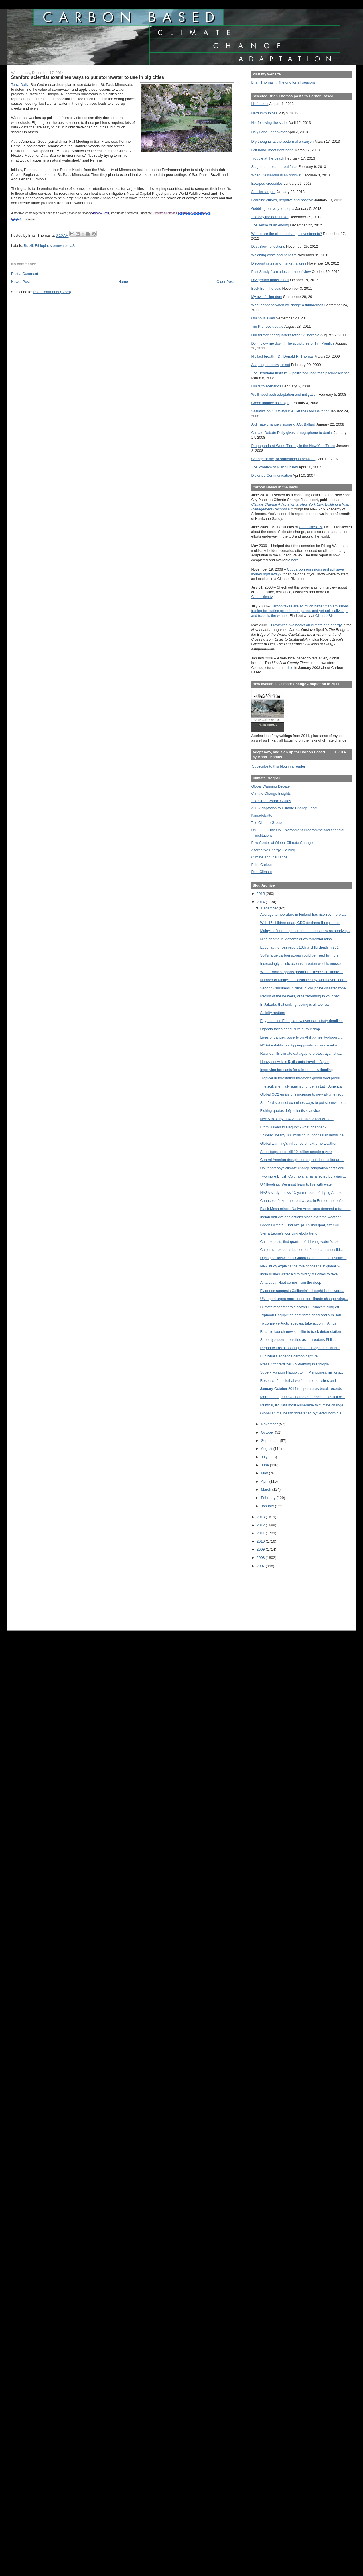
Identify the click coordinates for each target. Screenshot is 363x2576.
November (270, 1424)
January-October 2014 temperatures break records (301, 1388)
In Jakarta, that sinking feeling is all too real (295, 1004)
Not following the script (269, 122)
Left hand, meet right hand (272, 150)
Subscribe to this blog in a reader (278, 766)
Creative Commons (165, 213)
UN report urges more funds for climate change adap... (304, 1299)
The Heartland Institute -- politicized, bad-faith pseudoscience (300, 373)
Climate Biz (324, 615)
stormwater (59, 245)
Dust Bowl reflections (268, 246)
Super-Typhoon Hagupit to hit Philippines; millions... (301, 1372)
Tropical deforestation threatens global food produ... (301, 1078)
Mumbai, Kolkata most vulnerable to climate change (301, 1405)
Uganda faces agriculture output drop (290, 1029)
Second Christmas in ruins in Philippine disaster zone (303, 988)
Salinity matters (272, 1013)
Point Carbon (261, 864)
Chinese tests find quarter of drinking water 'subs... (301, 1241)
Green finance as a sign (270, 403)
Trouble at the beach (267, 158)
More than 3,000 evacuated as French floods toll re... (302, 1397)
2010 (261, 1541)
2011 (261, 1533)
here (295, 560)
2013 (261, 1517)
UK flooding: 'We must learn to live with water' (296, 1184)
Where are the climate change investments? (286, 234)
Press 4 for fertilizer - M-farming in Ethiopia (294, 1364)
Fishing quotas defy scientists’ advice (290, 1110)
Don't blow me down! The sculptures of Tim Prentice (293, 343)
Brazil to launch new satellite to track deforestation (300, 1331)
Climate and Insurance (269, 857)
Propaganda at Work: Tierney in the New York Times (293, 446)
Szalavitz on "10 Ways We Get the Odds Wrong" (290, 411)
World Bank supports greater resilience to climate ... (301, 972)
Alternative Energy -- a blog (273, 850)
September (270, 1440)
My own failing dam (266, 297)
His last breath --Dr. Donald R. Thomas (282, 356)
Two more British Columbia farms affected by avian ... (303, 1176)
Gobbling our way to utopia (273, 208)
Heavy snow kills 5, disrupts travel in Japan (294, 1062)
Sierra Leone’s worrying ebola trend (288, 1233)
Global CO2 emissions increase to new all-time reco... (303, 1094)
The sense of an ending (270, 225)
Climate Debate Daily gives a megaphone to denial (292, 432)
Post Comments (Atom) (52, 292)
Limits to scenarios (266, 386)
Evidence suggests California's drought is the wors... (302, 1291)
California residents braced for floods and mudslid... (301, 1249)
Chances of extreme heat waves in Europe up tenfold (302, 1200)
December (270, 908)
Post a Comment (24, 273)
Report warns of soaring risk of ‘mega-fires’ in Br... (300, 1348)
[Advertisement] (277, 1595)
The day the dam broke (270, 217)
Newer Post (20, 281)
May (265, 1473)
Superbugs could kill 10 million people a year (296, 1152)
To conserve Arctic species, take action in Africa (298, 1323)
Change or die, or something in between (283, 459)
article (288, 667)
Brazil (28, 245)
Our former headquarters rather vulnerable (285, 335)
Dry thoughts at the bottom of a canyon (282, 141)
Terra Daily (20, 84)
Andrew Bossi (100, 213)
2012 (261, 1525)
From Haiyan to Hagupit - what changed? (293, 1127)
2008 (261, 1557)
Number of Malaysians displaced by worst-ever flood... (303, 980)
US (72, 245)
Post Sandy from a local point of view (281, 271)
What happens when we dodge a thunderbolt (287, 305)
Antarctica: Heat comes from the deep (290, 1282)
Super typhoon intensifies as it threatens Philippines (301, 1339)
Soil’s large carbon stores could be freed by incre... (301, 955)
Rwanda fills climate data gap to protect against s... (301, 1053)
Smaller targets (263, 192)
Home (123, 281)
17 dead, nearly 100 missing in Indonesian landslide (301, 1135)
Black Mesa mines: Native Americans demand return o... (305, 1209)
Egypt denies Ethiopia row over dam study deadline (301, 1021)
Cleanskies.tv (262, 597)
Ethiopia (41, 245)
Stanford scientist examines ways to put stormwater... (303, 1102)
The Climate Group (266, 822)
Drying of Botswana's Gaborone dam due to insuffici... (303, 1258)
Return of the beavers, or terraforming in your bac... (301, 996)
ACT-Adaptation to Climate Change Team (284, 808)
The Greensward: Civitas (271, 801)
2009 (261, 1549)
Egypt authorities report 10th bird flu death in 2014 (300, 947)
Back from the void (266, 288)
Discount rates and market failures (278, 263)
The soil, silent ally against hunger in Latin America (301, 1086)
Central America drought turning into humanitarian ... (302, 1160)
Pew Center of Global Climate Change (282, 842)
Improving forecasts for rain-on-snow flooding (296, 1070)
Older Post (225, 281)
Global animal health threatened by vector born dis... (302, 1413)
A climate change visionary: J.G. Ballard (283, 424)
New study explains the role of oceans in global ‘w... (301, 1266)
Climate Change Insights (271, 793)
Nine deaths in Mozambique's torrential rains (296, 939)
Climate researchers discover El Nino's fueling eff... (301, 1307)
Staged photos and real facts (274, 166)
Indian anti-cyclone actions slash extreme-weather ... (302, 1217)
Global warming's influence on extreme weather (298, 1143)
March (266, 1489)
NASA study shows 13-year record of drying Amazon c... (305, 1192)
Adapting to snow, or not (270, 365)
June (265, 1465)
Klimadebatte (261, 815)
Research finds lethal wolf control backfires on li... (300, 1380)
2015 (261, 893)
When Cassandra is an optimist (276, 175)
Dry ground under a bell (270, 280)
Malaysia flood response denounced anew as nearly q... (305, 931)
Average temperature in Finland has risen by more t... (303, 914)
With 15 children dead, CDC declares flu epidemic (300, 923)
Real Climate (261, 872)
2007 (261, 1566)
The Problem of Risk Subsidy (274, 467)
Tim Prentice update (267, 326)
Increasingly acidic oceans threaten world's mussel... (302, 963)
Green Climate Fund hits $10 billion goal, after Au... (301, 1225)
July (265, 1457)
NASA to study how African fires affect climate (296, 1119)
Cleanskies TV (310, 527)
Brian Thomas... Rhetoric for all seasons (283, 82)
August (267, 1448)
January (268, 1506)
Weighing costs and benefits (274, 255)
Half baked (260, 104)
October (268, 1432)
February (269, 1498)
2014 (261, 902)
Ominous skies (263, 318)
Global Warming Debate (270, 786)
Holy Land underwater (269, 132)
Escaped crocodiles (267, 183)
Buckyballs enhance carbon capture (289, 1356)
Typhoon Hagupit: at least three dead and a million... (302, 1315)
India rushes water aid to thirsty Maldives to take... (300, 1274)
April (265, 1481)
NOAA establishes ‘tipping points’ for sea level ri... (300, 1045)
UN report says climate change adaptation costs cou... (303, 1168)
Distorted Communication (271, 475)
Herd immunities (264, 113)
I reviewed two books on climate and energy (306, 625)
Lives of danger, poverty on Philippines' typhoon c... (301, 1037)
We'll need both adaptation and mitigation (284, 394)
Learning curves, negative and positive (282, 200)
